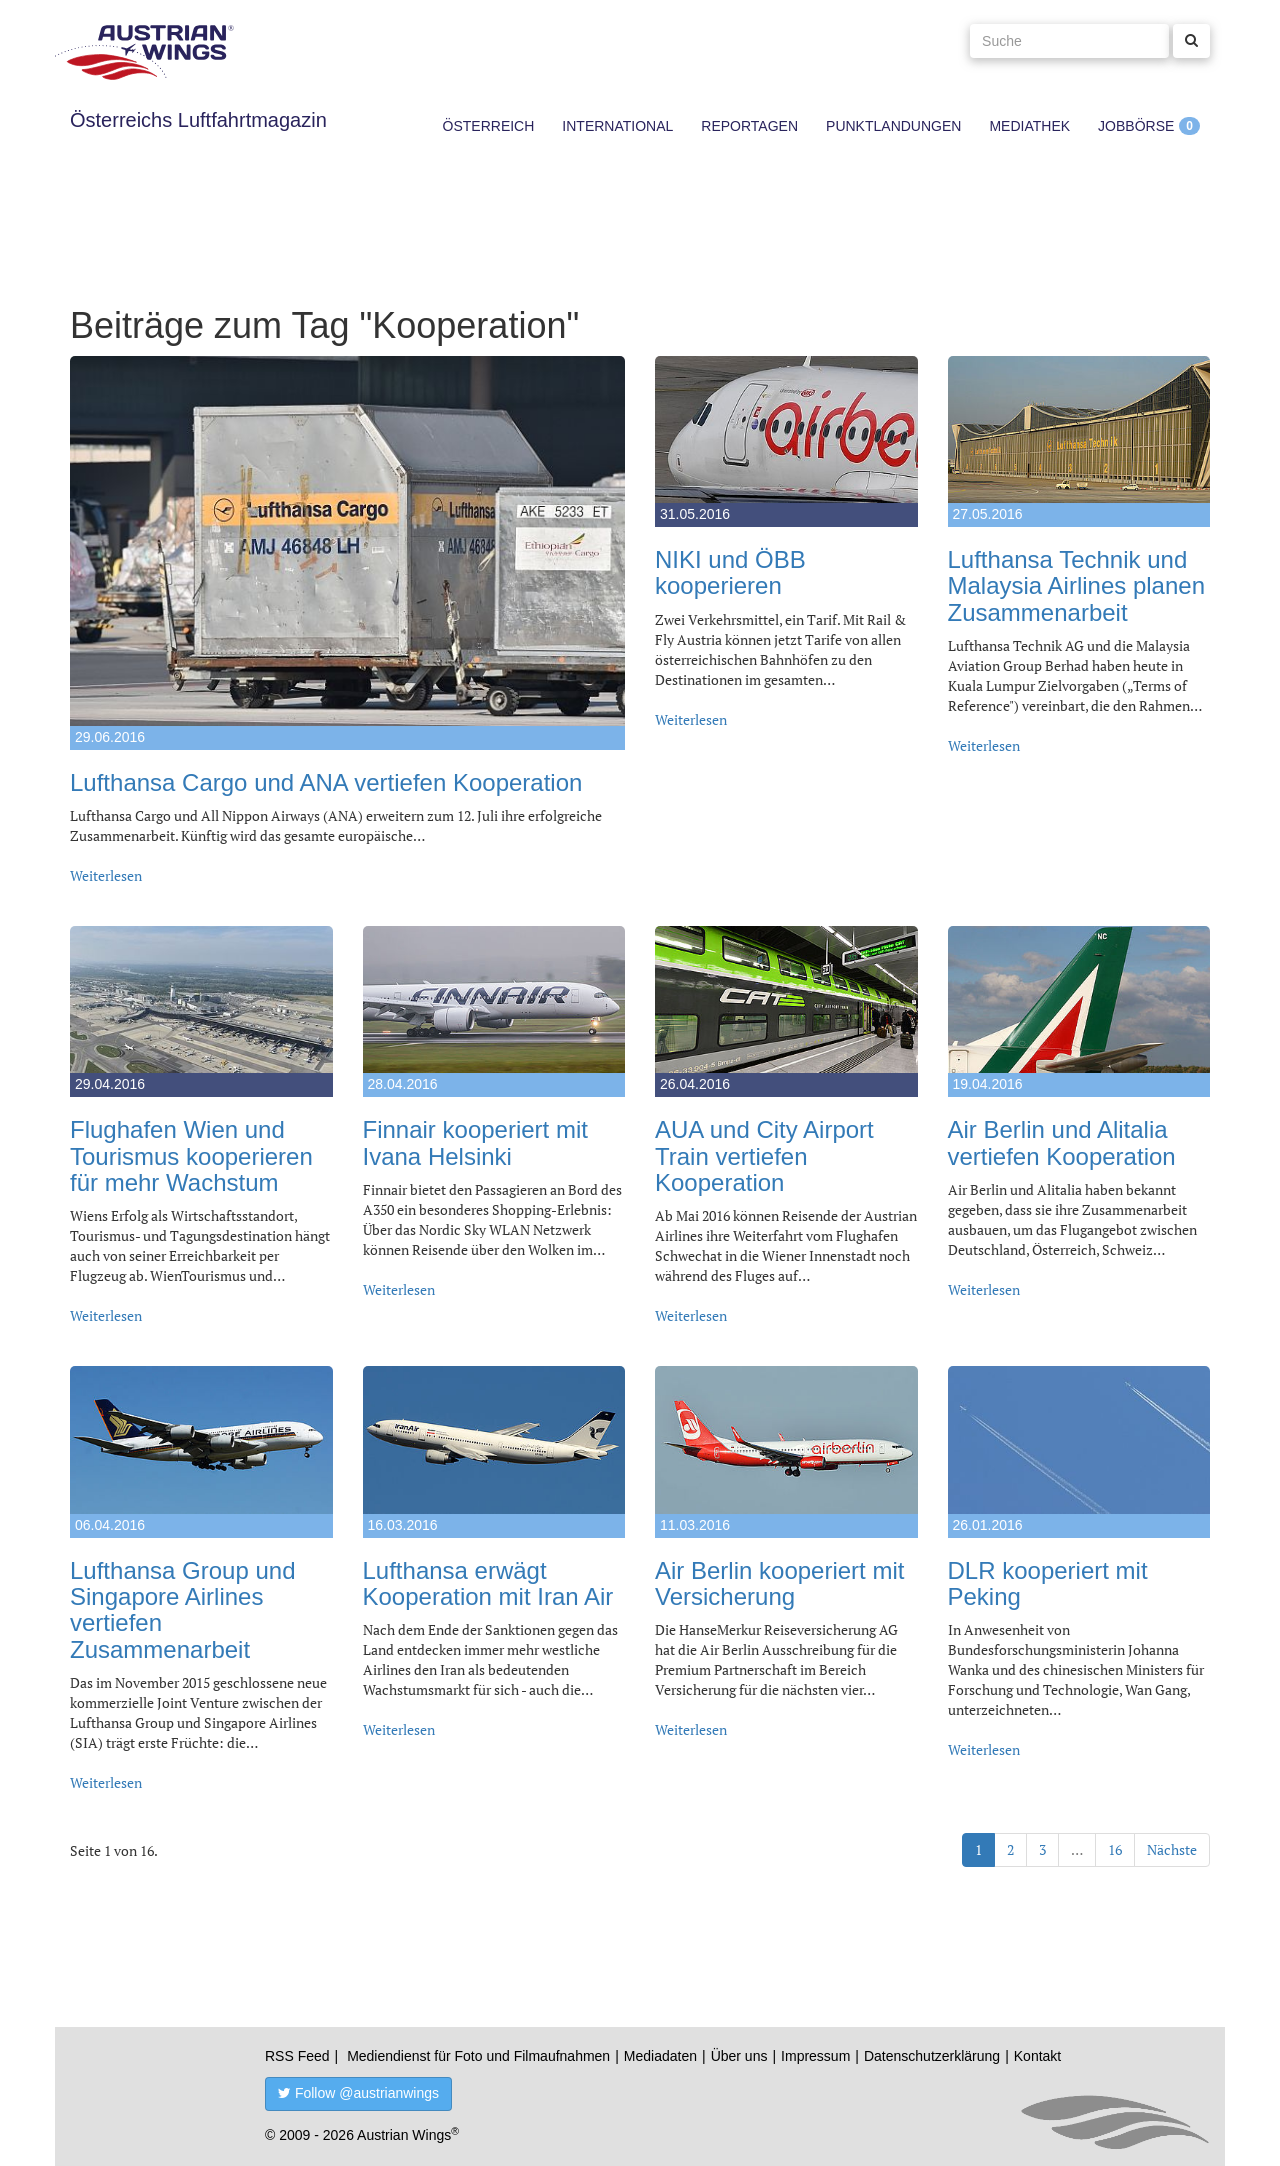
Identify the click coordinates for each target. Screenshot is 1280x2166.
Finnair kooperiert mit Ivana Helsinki (475, 1142)
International (617, 126)
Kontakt (1037, 2056)
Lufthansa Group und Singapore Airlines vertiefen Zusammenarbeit (183, 1610)
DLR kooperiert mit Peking (1048, 1583)
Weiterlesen (106, 875)
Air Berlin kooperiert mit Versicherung (779, 1583)
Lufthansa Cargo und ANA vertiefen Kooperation (326, 782)
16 (1115, 1849)
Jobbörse (1136, 126)
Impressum (815, 2056)
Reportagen (749, 126)
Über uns (739, 2056)
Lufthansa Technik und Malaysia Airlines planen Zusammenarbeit (1076, 586)
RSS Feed (297, 2056)
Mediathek (1029, 126)
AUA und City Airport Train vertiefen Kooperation (764, 1156)
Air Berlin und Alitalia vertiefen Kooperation (1062, 1142)
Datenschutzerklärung (932, 2056)
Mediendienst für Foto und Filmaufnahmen (478, 2056)
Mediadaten (660, 2056)
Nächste (1172, 1849)
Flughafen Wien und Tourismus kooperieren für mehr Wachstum (191, 1156)
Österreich (489, 126)
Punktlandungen (893, 126)
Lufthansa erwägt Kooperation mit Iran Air (488, 1583)
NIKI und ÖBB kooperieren (730, 572)
